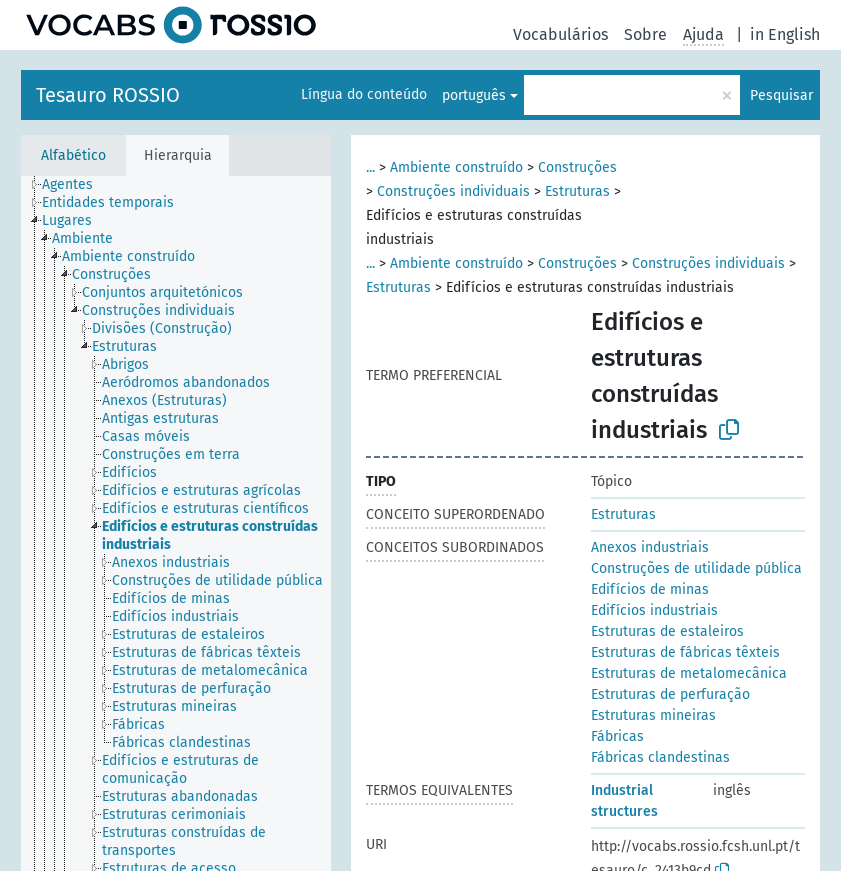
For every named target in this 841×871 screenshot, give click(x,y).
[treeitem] (76, 185)
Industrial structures (624, 801)
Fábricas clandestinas (660, 757)
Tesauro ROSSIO (108, 95)
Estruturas (577, 191)
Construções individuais (453, 191)
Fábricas (617, 736)
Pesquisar (781, 95)
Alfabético (73, 155)
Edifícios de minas (650, 589)
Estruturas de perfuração (670, 694)
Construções (577, 167)
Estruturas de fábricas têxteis (685, 652)
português (474, 95)
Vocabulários (560, 34)
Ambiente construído (456, 167)
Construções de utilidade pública (696, 568)
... (370, 167)
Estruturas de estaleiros (667, 631)
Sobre (645, 34)
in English (785, 34)
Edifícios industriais (654, 610)
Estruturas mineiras (653, 715)
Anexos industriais (650, 547)
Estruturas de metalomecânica (689, 673)
